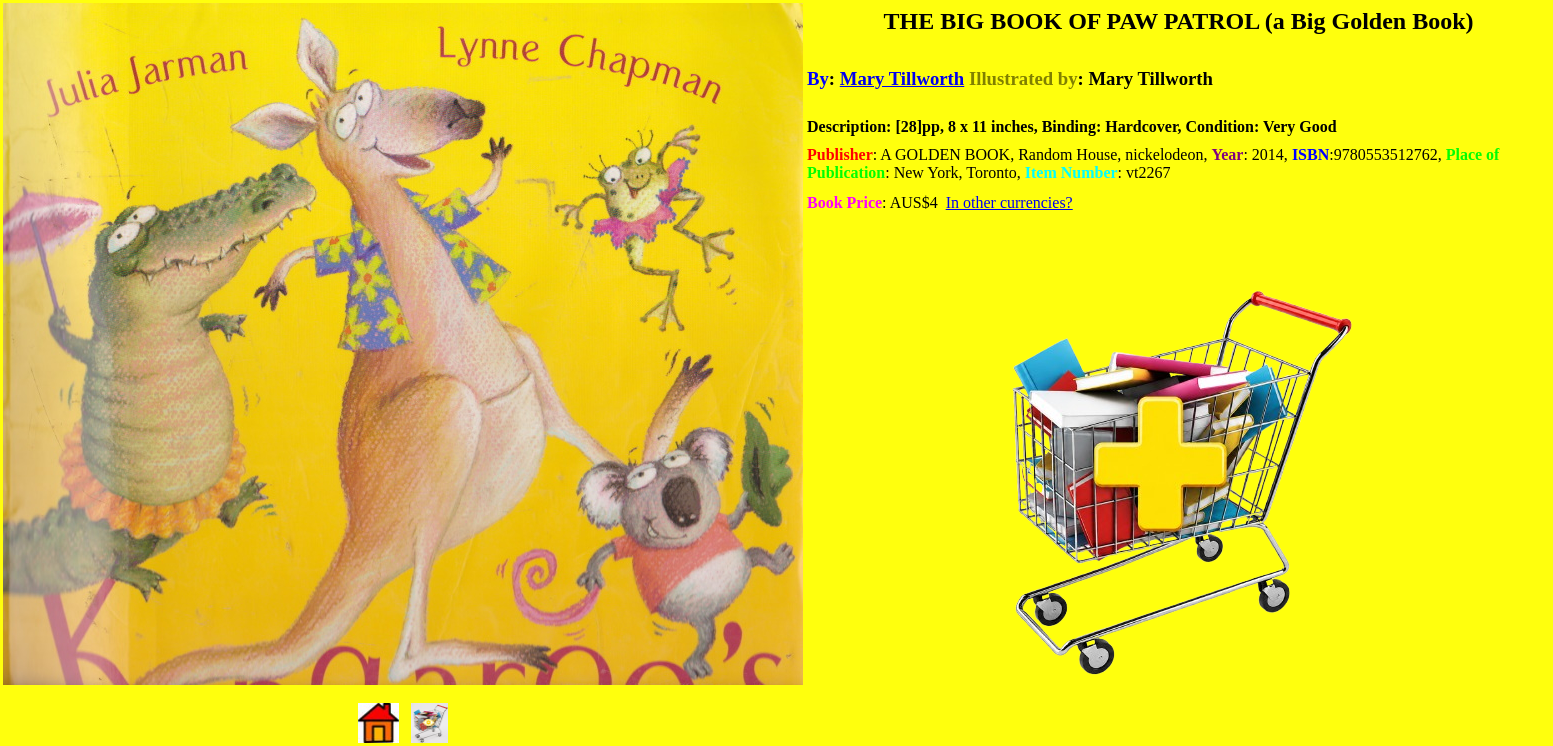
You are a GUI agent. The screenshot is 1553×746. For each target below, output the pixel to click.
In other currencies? (1009, 202)
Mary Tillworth (902, 78)
